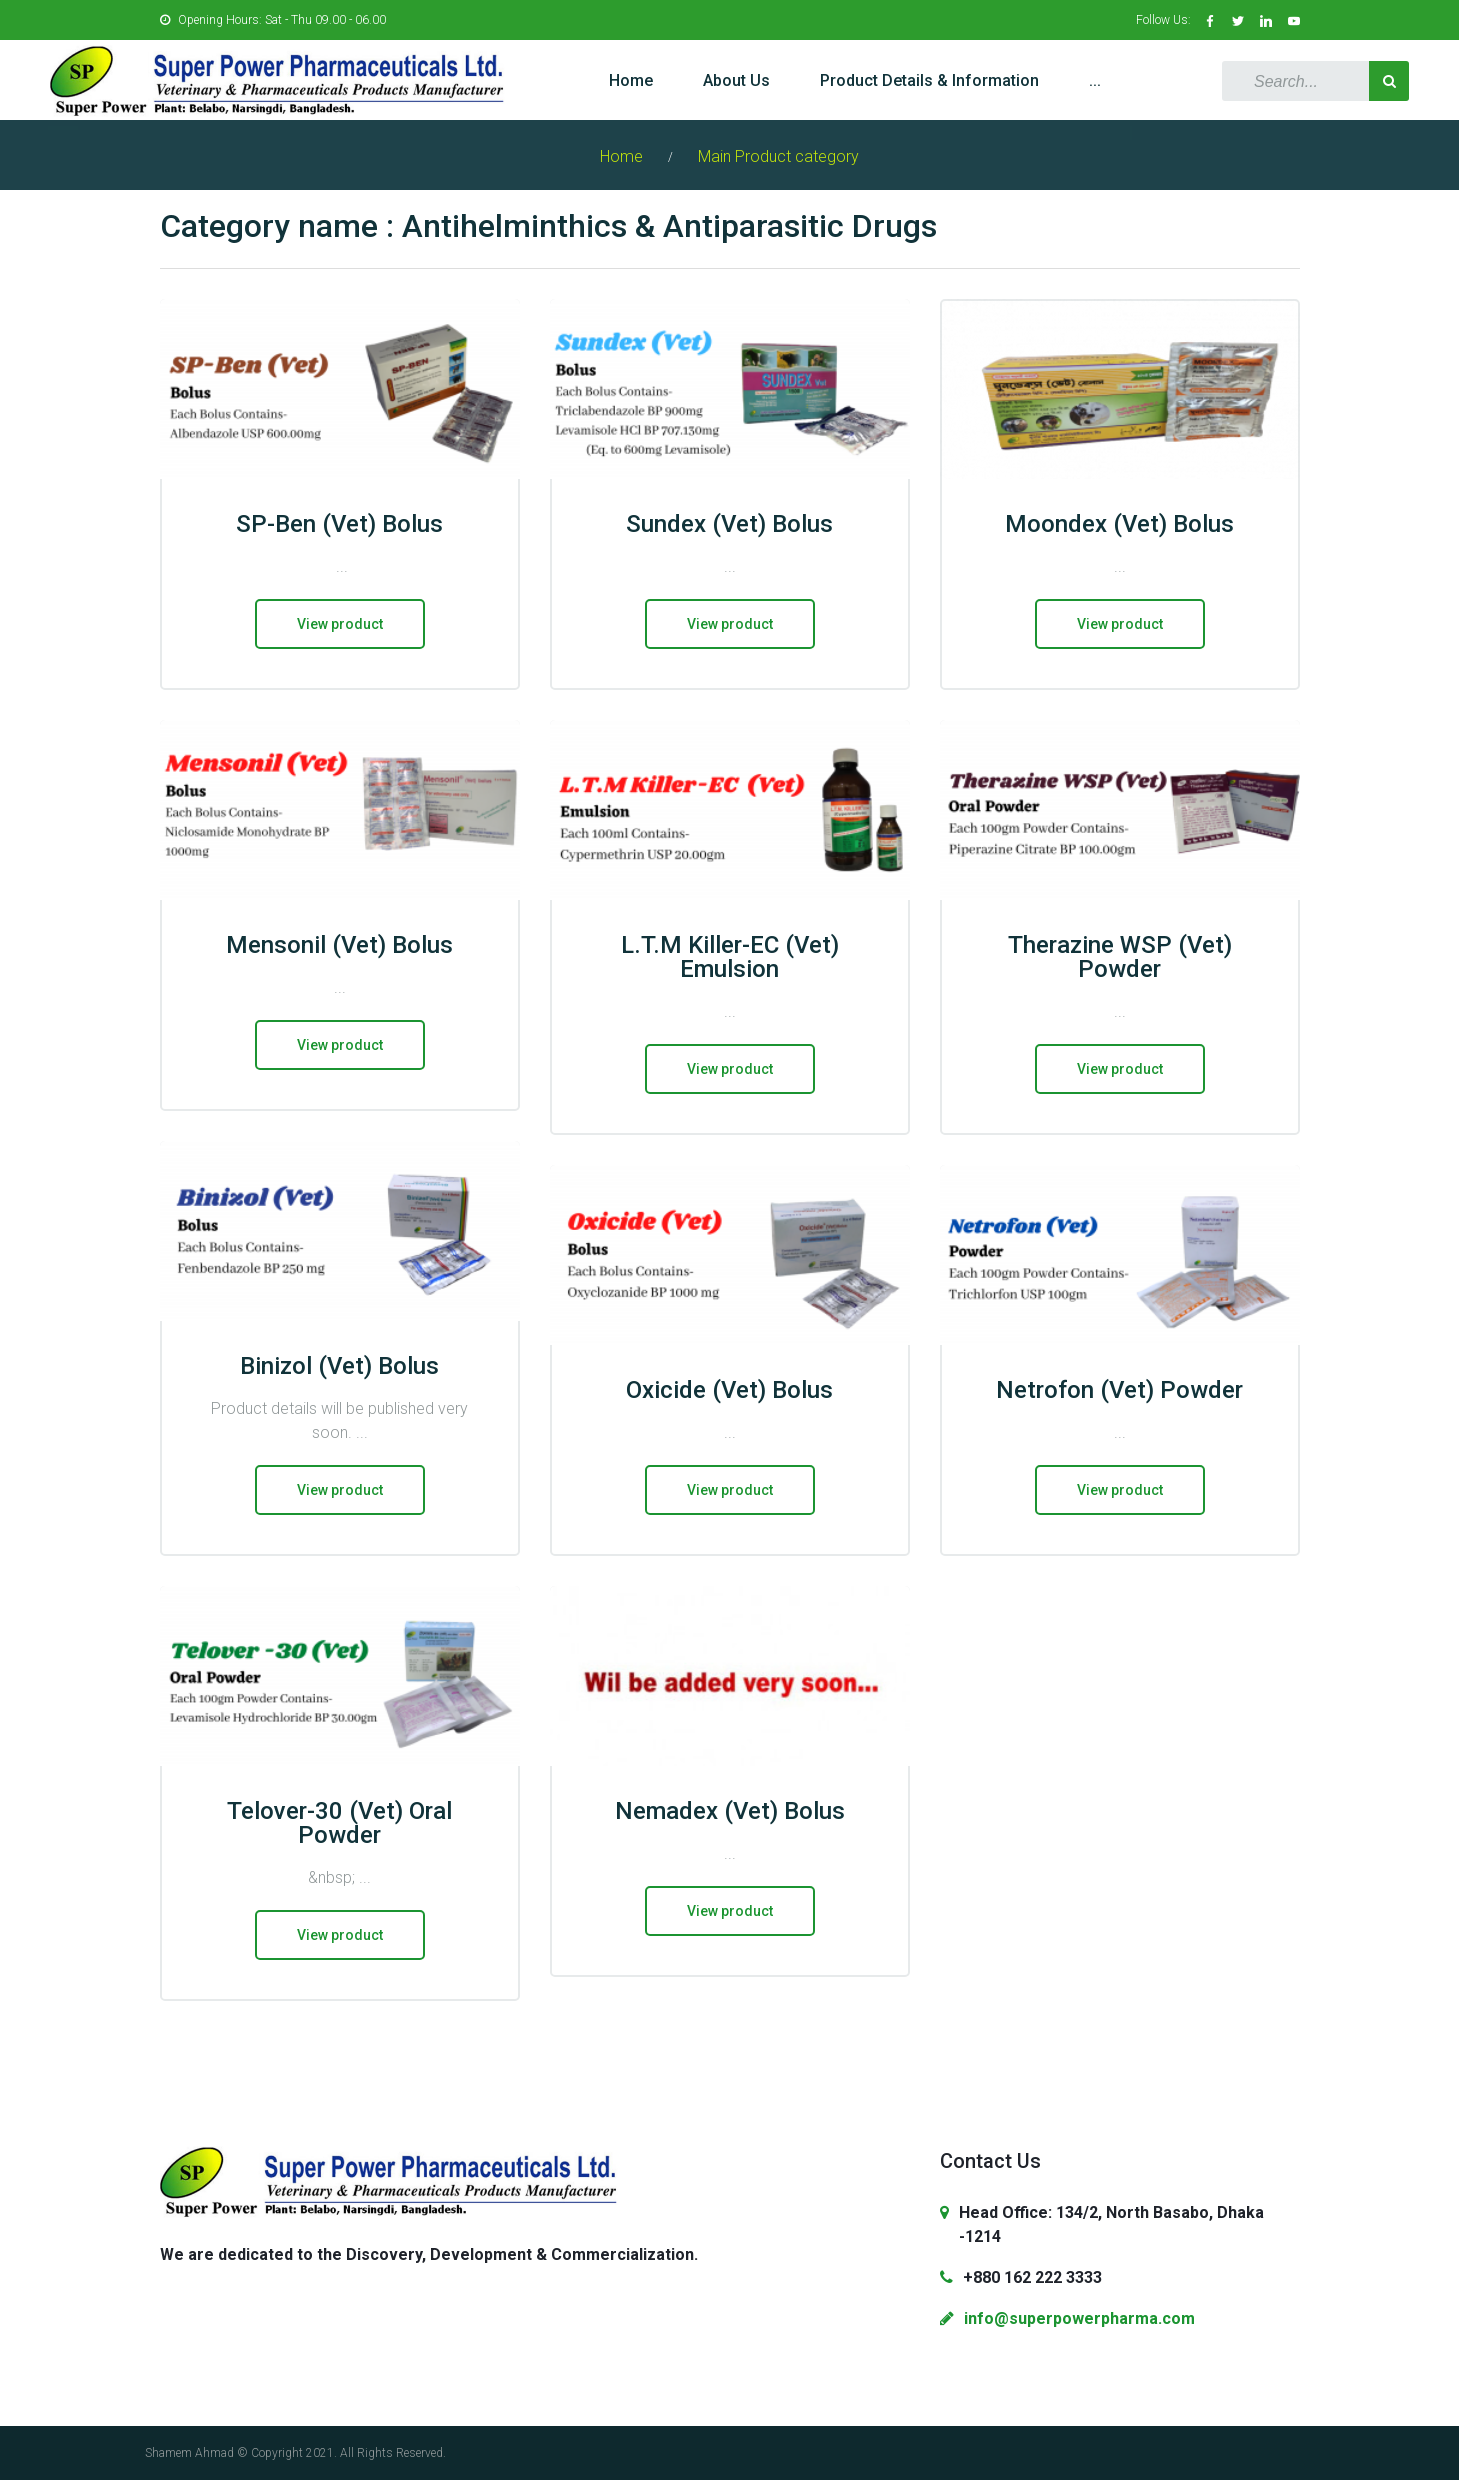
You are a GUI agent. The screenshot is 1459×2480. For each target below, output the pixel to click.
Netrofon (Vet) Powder (1119, 1390)
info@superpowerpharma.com (1079, 2318)
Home (631, 80)
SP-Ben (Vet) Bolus (339, 524)
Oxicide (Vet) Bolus (729, 1390)
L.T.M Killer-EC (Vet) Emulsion (730, 957)
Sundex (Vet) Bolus (729, 524)
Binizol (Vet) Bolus (339, 1366)
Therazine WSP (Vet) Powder (1120, 957)
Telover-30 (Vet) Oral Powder (339, 1823)
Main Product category (778, 156)
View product (340, 624)
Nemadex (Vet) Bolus (730, 1811)
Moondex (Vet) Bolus (1119, 524)
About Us (736, 80)
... (1095, 80)
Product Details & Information (929, 80)
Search (1389, 81)
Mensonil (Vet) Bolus (339, 945)
